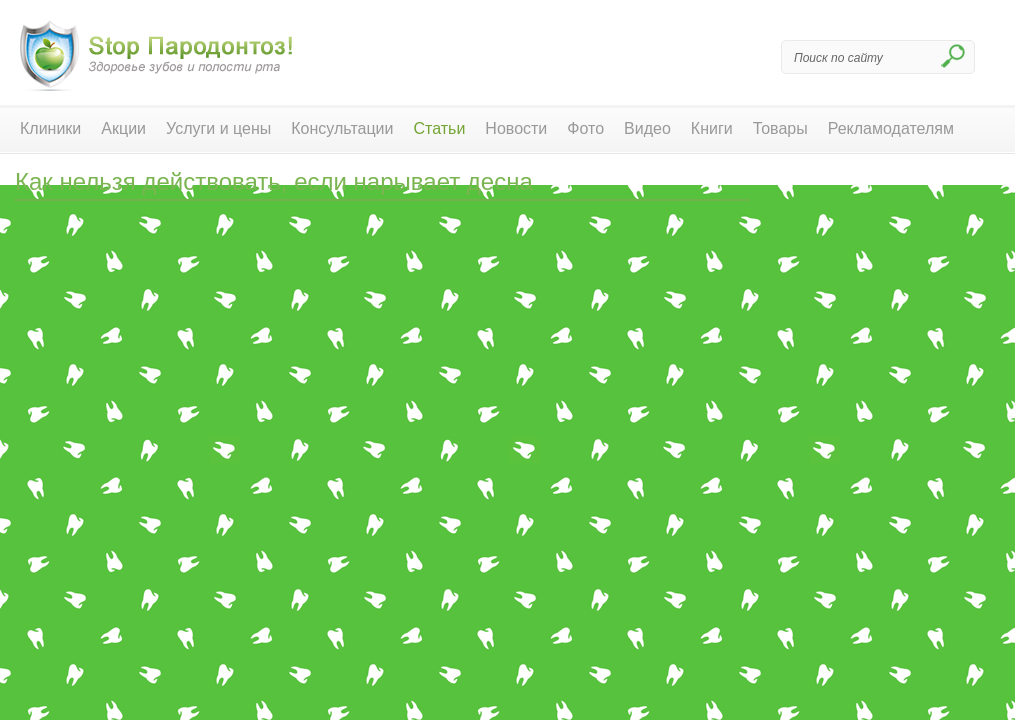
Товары (780, 128)
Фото (585, 128)
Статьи (440, 128)
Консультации (342, 128)
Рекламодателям (891, 128)
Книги (712, 128)
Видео (647, 128)
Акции (123, 128)
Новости (516, 128)
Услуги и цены (218, 128)
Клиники (50, 128)
